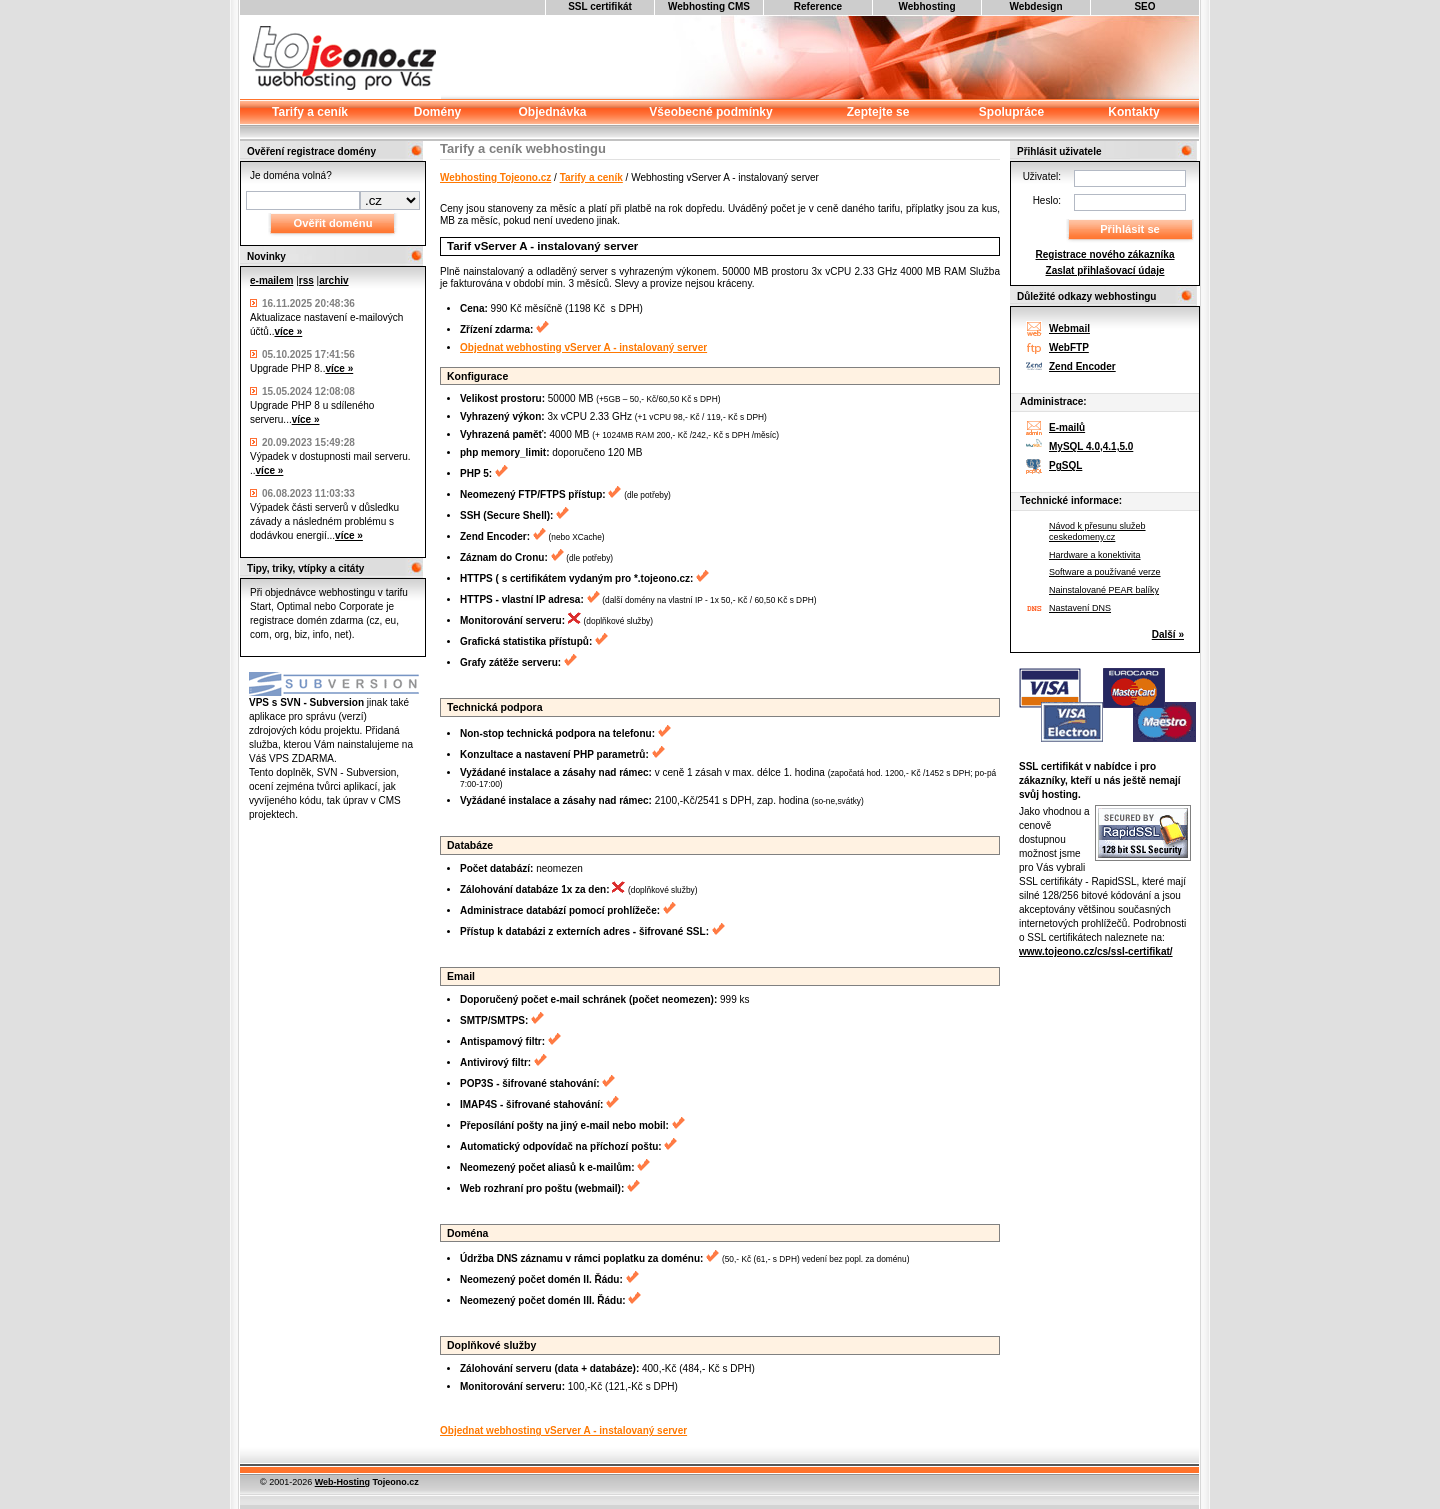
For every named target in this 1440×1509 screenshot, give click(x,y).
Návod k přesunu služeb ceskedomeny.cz (1097, 531)
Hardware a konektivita (1095, 555)
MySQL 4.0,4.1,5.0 (1091, 446)
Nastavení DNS (1080, 608)
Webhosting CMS (709, 6)
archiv (333, 280)
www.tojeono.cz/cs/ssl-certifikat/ (1096, 951)
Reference (818, 6)
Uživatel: (1042, 176)
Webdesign (1035, 6)
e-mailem (271, 280)
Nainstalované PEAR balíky (1104, 590)
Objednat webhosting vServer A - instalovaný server (583, 347)
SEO (1144, 6)
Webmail (1069, 328)
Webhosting (926, 6)
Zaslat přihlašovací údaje (1105, 270)
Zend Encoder (1082, 366)
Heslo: (1047, 200)
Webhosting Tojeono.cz (495, 177)
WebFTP (1069, 347)
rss (306, 280)
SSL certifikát (600, 6)
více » (288, 331)
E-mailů (1067, 427)
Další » (1168, 634)
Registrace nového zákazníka (1105, 254)
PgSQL (1065, 465)
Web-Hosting (342, 1482)
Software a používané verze (1105, 572)
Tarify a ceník (591, 177)
